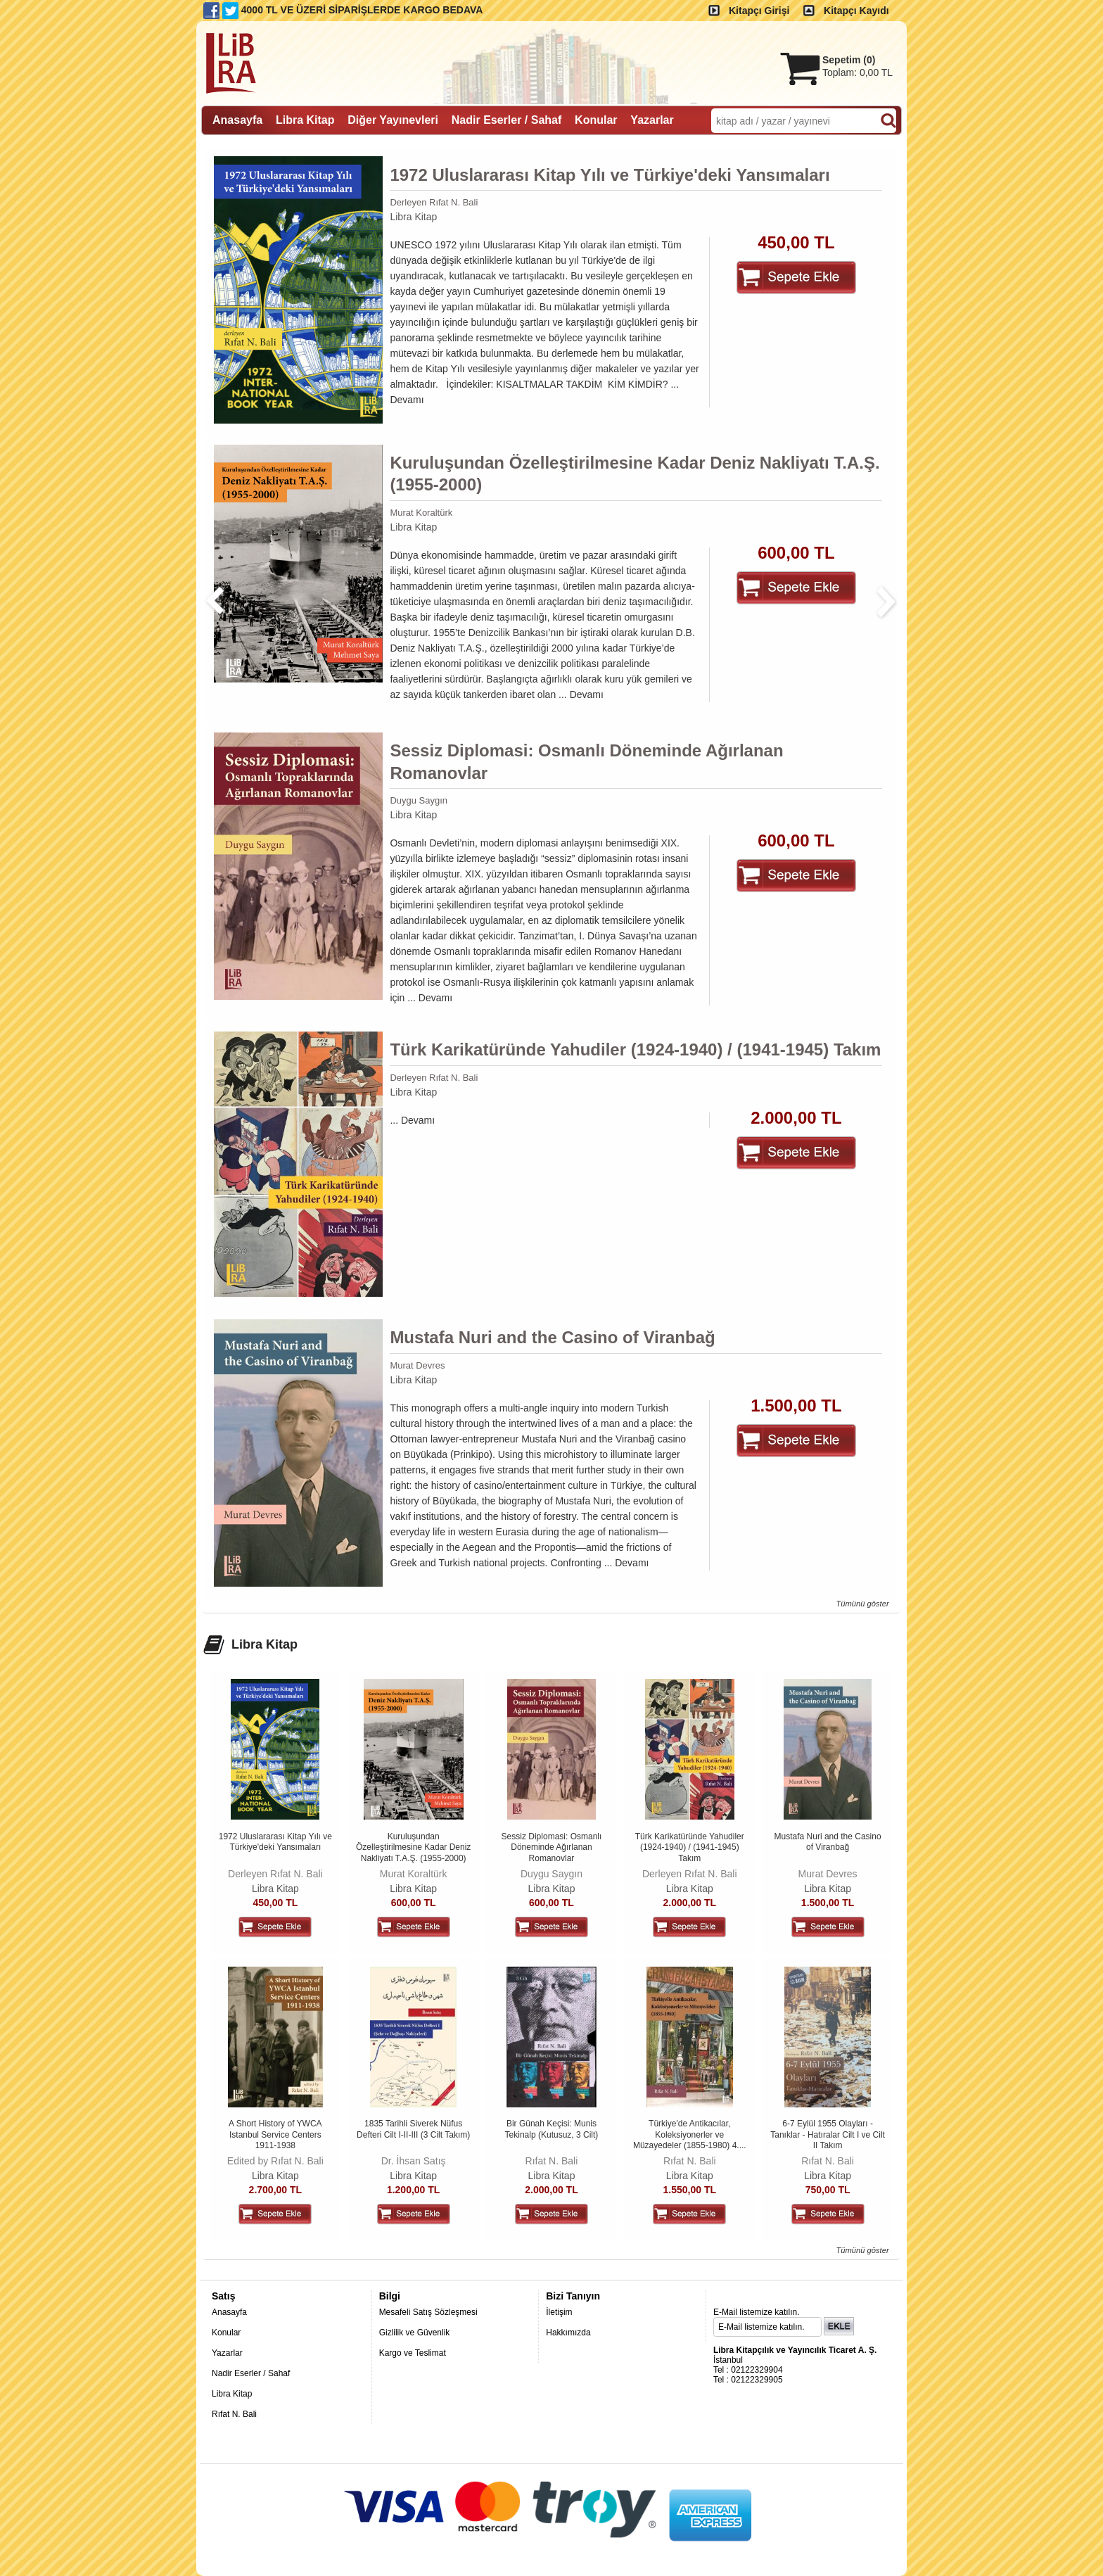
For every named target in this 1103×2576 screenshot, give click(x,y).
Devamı (406, 399)
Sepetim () (848, 59)
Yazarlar (227, 2353)
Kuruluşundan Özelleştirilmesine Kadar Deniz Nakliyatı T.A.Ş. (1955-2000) (634, 473)
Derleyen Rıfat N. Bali (434, 202)
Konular (226, 2332)
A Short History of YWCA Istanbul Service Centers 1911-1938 (275, 2134)
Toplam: (857, 72)
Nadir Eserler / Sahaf (251, 2373)
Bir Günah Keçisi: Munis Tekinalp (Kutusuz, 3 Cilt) (552, 2129)
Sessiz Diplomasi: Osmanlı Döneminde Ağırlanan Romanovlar (586, 761)
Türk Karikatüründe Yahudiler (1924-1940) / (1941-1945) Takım (635, 1049)
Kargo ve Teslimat (412, 2353)
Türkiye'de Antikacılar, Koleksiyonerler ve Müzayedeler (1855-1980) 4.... (689, 2134)
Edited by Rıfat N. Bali (275, 2160)
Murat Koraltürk (421, 512)
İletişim (559, 2312)
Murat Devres (417, 1365)
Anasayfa (229, 2312)
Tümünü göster (862, 1603)
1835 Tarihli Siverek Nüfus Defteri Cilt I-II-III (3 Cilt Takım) (413, 2129)
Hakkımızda (568, 2332)
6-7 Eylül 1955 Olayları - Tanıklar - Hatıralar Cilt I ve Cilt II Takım (827, 2134)
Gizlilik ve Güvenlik (414, 2332)
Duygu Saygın (418, 800)
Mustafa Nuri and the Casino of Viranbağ (552, 1337)
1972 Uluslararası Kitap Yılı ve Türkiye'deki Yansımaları (609, 174)
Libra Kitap (413, 216)
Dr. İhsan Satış (413, 2160)
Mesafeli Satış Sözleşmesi (428, 2312)
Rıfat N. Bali (551, 2160)
